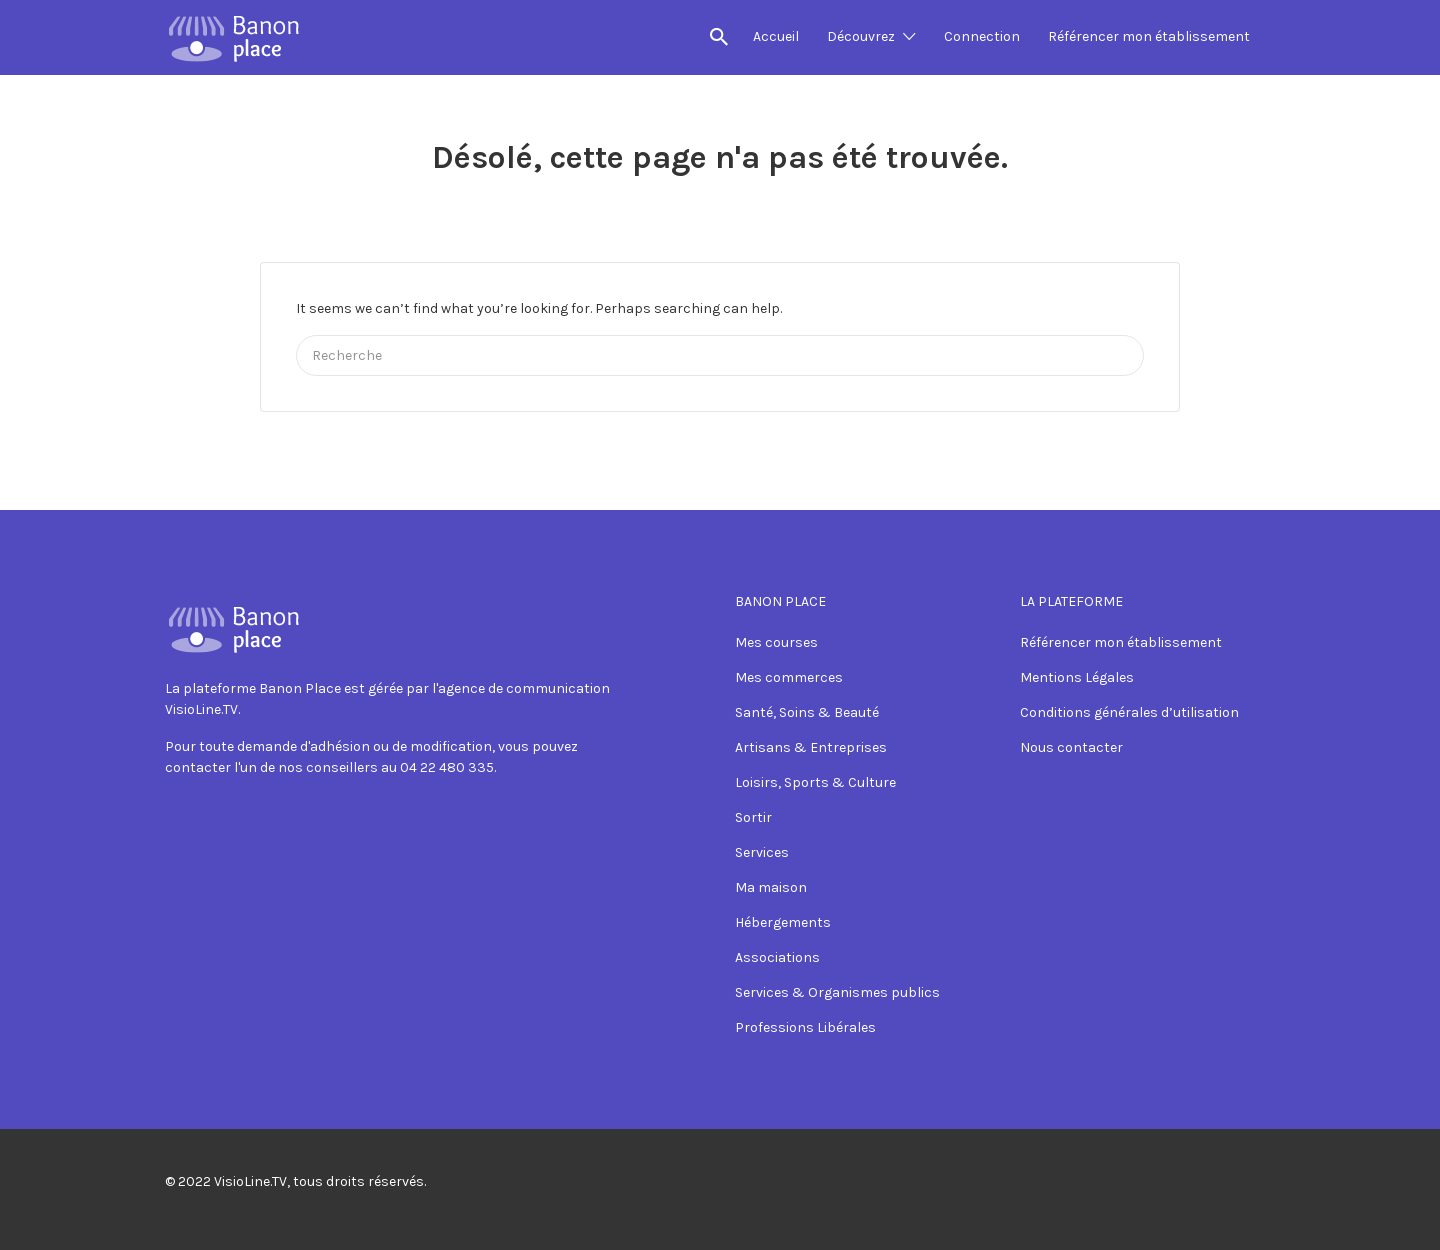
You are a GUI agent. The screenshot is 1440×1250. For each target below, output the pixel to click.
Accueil (776, 36)
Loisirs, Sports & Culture (815, 782)
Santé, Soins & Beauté (807, 712)
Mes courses (776, 642)
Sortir (753, 817)
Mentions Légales (1077, 677)
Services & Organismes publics (837, 992)
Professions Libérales (805, 1027)
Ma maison (771, 887)
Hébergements (783, 922)
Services (762, 852)
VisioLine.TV (250, 1181)
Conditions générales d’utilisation (1129, 712)
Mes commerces (789, 677)
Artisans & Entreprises (811, 747)
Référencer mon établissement (1149, 36)
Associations (777, 957)
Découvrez (861, 36)
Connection (982, 36)
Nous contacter (1071, 747)
